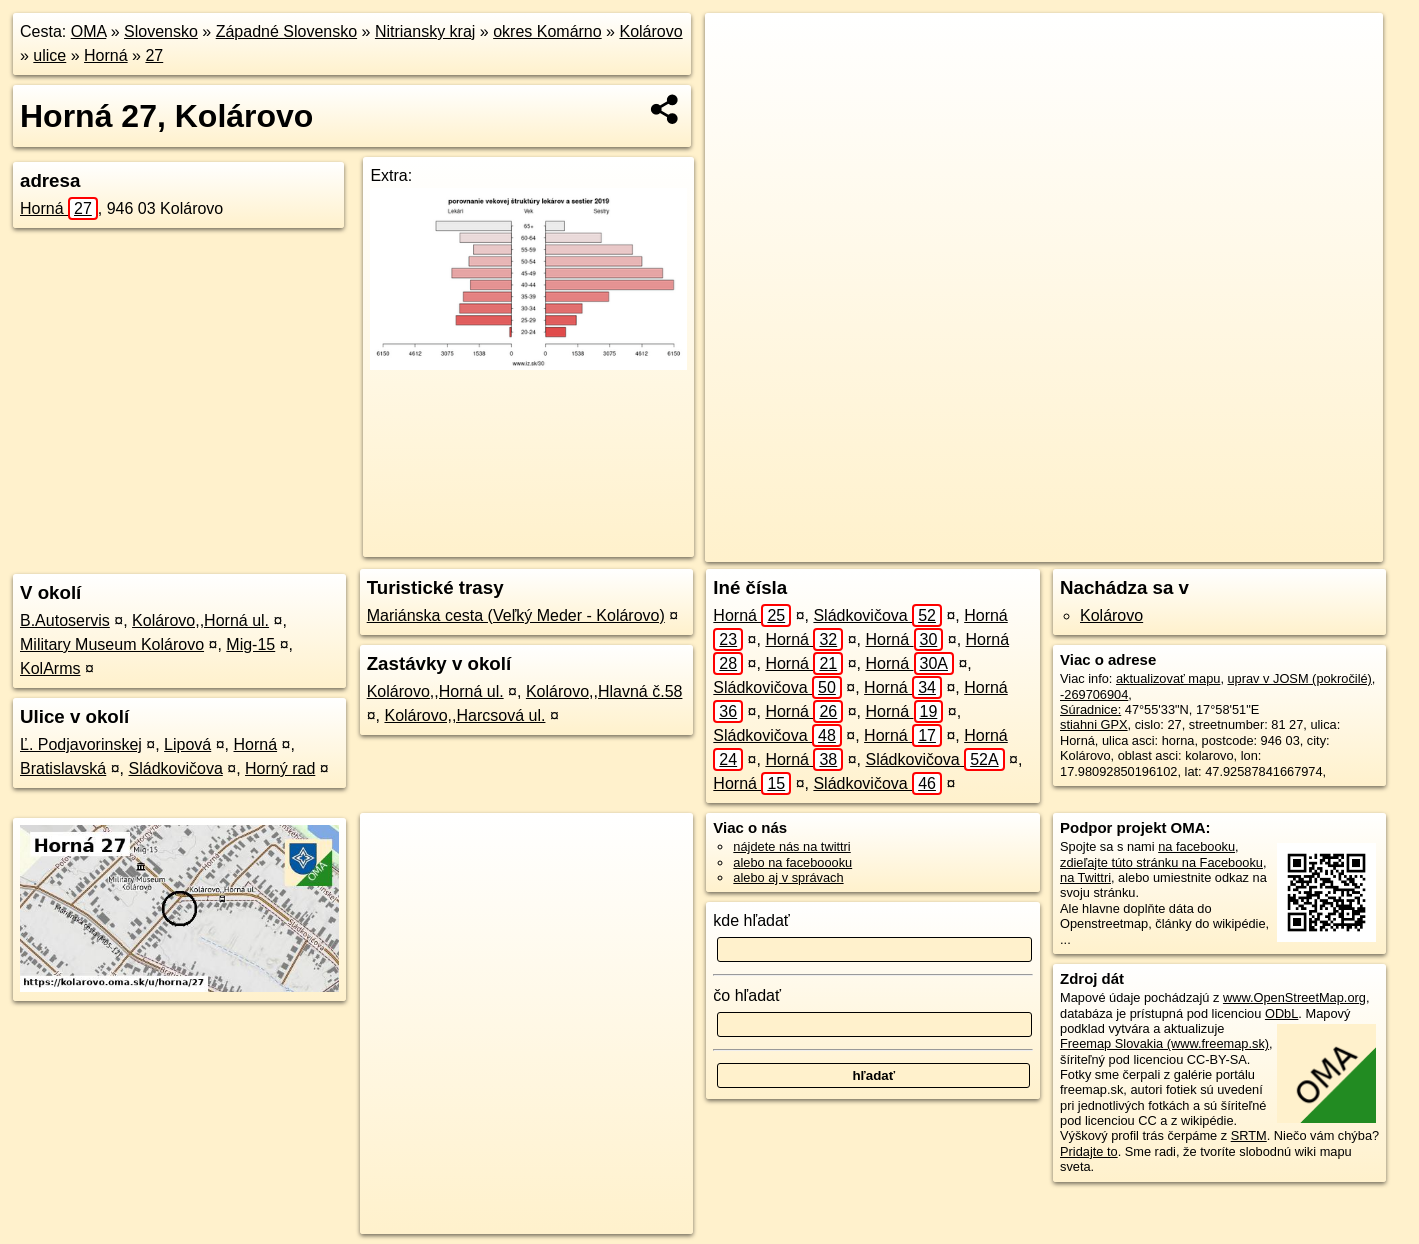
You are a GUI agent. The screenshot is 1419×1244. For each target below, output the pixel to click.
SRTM (1249, 1135)
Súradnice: (1090, 709)
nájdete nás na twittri (791, 846)
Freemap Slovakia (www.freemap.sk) (1164, 1043)
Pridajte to (1089, 1151)
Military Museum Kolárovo (112, 644)
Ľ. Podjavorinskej (81, 744)
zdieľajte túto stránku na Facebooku (1161, 862)
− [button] (739, 78)
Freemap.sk (1129, 547)
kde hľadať (751, 920)
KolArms (50, 668)
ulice (49, 55)
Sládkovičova (176, 768)
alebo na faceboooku (792, 862)
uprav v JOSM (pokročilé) (1300, 678)
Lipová (187, 744)
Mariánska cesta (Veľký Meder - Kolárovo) (516, 615)
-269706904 (1094, 694)
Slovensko (161, 31)
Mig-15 (250, 644)
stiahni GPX (1094, 724)
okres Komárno (547, 31)
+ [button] (739, 47)
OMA (89, 31)
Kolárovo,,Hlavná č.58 (604, 691)
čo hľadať (747, 995)
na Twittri (1085, 877)
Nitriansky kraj (425, 31)
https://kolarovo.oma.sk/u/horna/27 (1286, 547)
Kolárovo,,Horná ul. (200, 620)
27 (154, 55)
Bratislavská (63, 768)
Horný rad (280, 768)
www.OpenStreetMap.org (1294, 997)
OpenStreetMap (1026, 547)
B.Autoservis (65, 620)
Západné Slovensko (286, 31)
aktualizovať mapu (1168, 678)
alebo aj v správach (788, 877)
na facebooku (1196, 846)
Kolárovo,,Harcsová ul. (464, 715)
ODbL (1281, 1013)
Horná (106, 55)
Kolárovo (650, 31)
